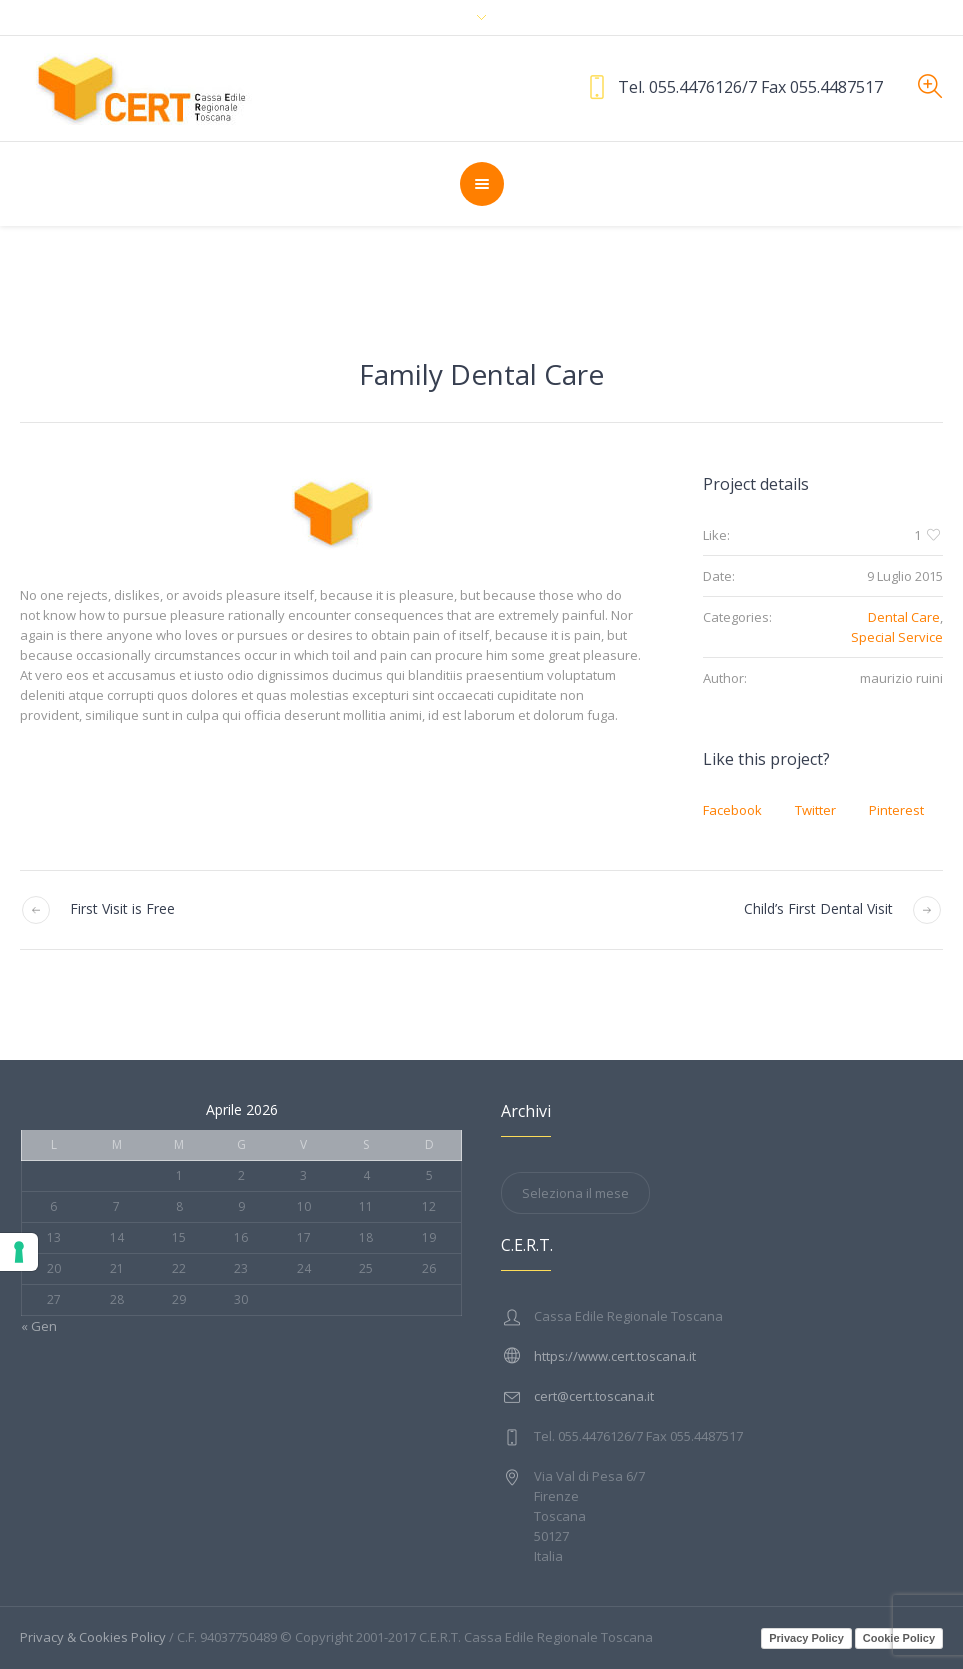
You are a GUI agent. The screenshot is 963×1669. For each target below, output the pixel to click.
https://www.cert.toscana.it (615, 1356)
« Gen (39, 1326)
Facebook (732, 810)
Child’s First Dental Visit (818, 908)
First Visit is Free (122, 908)
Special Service (897, 637)
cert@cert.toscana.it (594, 1396)
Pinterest (896, 810)
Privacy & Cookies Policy (93, 1637)
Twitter (815, 810)
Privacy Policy (806, 1638)
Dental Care (904, 617)
